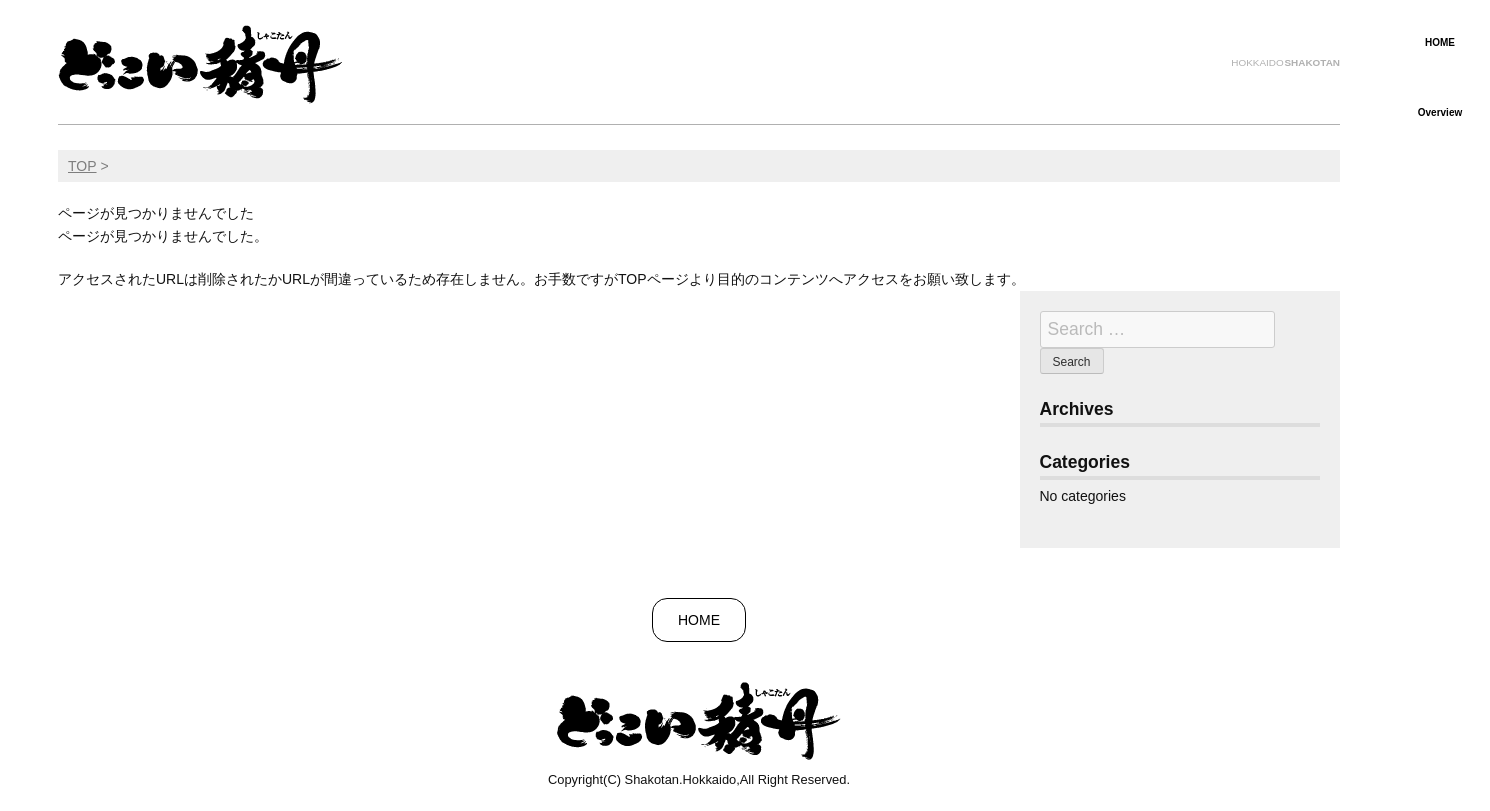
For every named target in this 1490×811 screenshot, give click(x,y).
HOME (1440, 42)
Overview (1440, 112)
